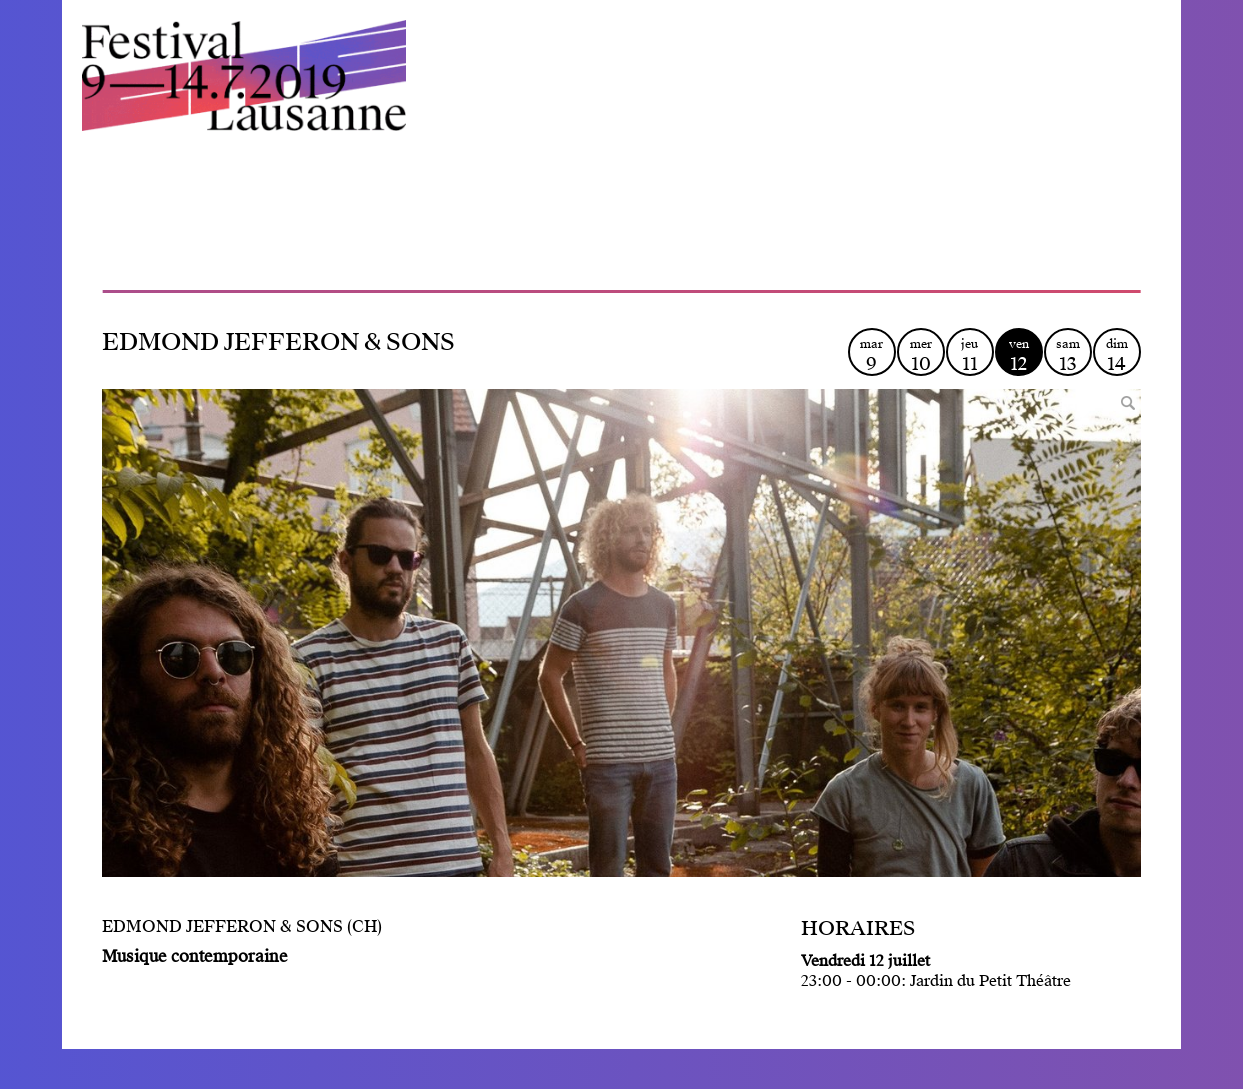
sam (1068, 355)
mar (872, 355)
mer (921, 355)
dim (1117, 355)
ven (1019, 355)
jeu (970, 355)
